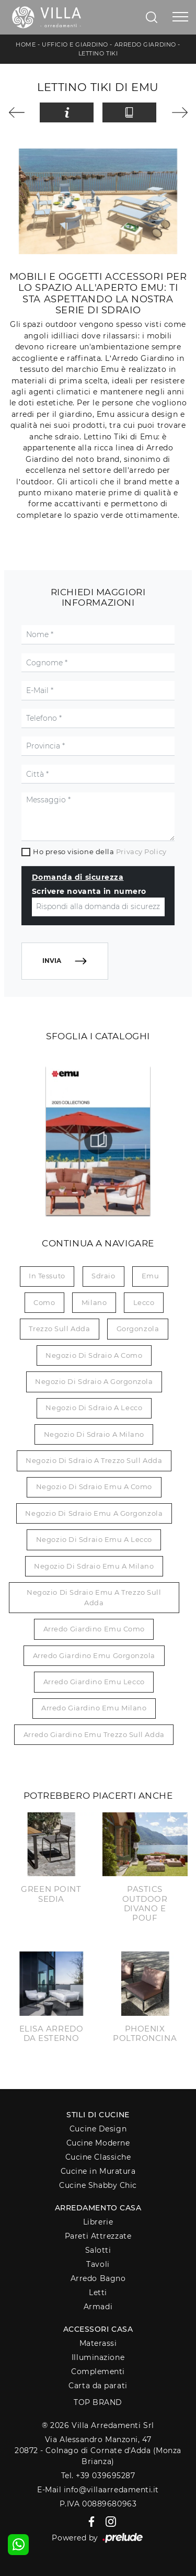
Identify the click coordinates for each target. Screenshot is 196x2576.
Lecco (144, 1302)
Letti (98, 2292)
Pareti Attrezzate (98, 2236)
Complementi (98, 2371)
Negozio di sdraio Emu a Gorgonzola (94, 1513)
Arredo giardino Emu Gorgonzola (94, 1655)
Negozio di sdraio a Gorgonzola (94, 1381)
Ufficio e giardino (75, 44)
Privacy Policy (141, 851)
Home (26, 44)
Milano (94, 1302)
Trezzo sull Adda (59, 1328)
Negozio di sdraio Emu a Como (94, 1486)
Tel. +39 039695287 (98, 2475)
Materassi (98, 2343)
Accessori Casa (98, 2329)
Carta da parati (97, 2385)
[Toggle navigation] (180, 17)
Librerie (98, 2222)
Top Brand (98, 2402)
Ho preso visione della (99, 851)
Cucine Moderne (98, 2143)
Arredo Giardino (145, 44)
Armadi (98, 2306)
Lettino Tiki (98, 53)
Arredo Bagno (98, 2278)
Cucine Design (98, 2129)
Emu (150, 1276)
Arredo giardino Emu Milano (93, 1708)
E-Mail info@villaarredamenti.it (98, 2489)
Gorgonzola (138, 1328)
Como (44, 1302)
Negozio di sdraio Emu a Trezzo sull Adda (94, 1597)
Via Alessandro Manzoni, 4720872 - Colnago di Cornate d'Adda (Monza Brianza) (98, 2451)
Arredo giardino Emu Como (94, 1629)
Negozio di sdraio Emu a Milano (94, 1566)
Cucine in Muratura (98, 2171)
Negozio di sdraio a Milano (94, 1434)
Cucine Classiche (98, 2157)
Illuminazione (98, 2357)
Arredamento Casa (98, 2207)
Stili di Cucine (97, 2114)
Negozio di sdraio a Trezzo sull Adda (94, 1460)
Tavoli (97, 2264)
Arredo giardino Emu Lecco (94, 1681)
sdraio (103, 1276)
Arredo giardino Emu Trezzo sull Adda (94, 1734)
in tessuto (47, 1276)
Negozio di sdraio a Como (93, 1355)
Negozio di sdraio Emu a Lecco (94, 1539)
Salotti (98, 2250)
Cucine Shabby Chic (98, 2185)
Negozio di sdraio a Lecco (93, 1407)
